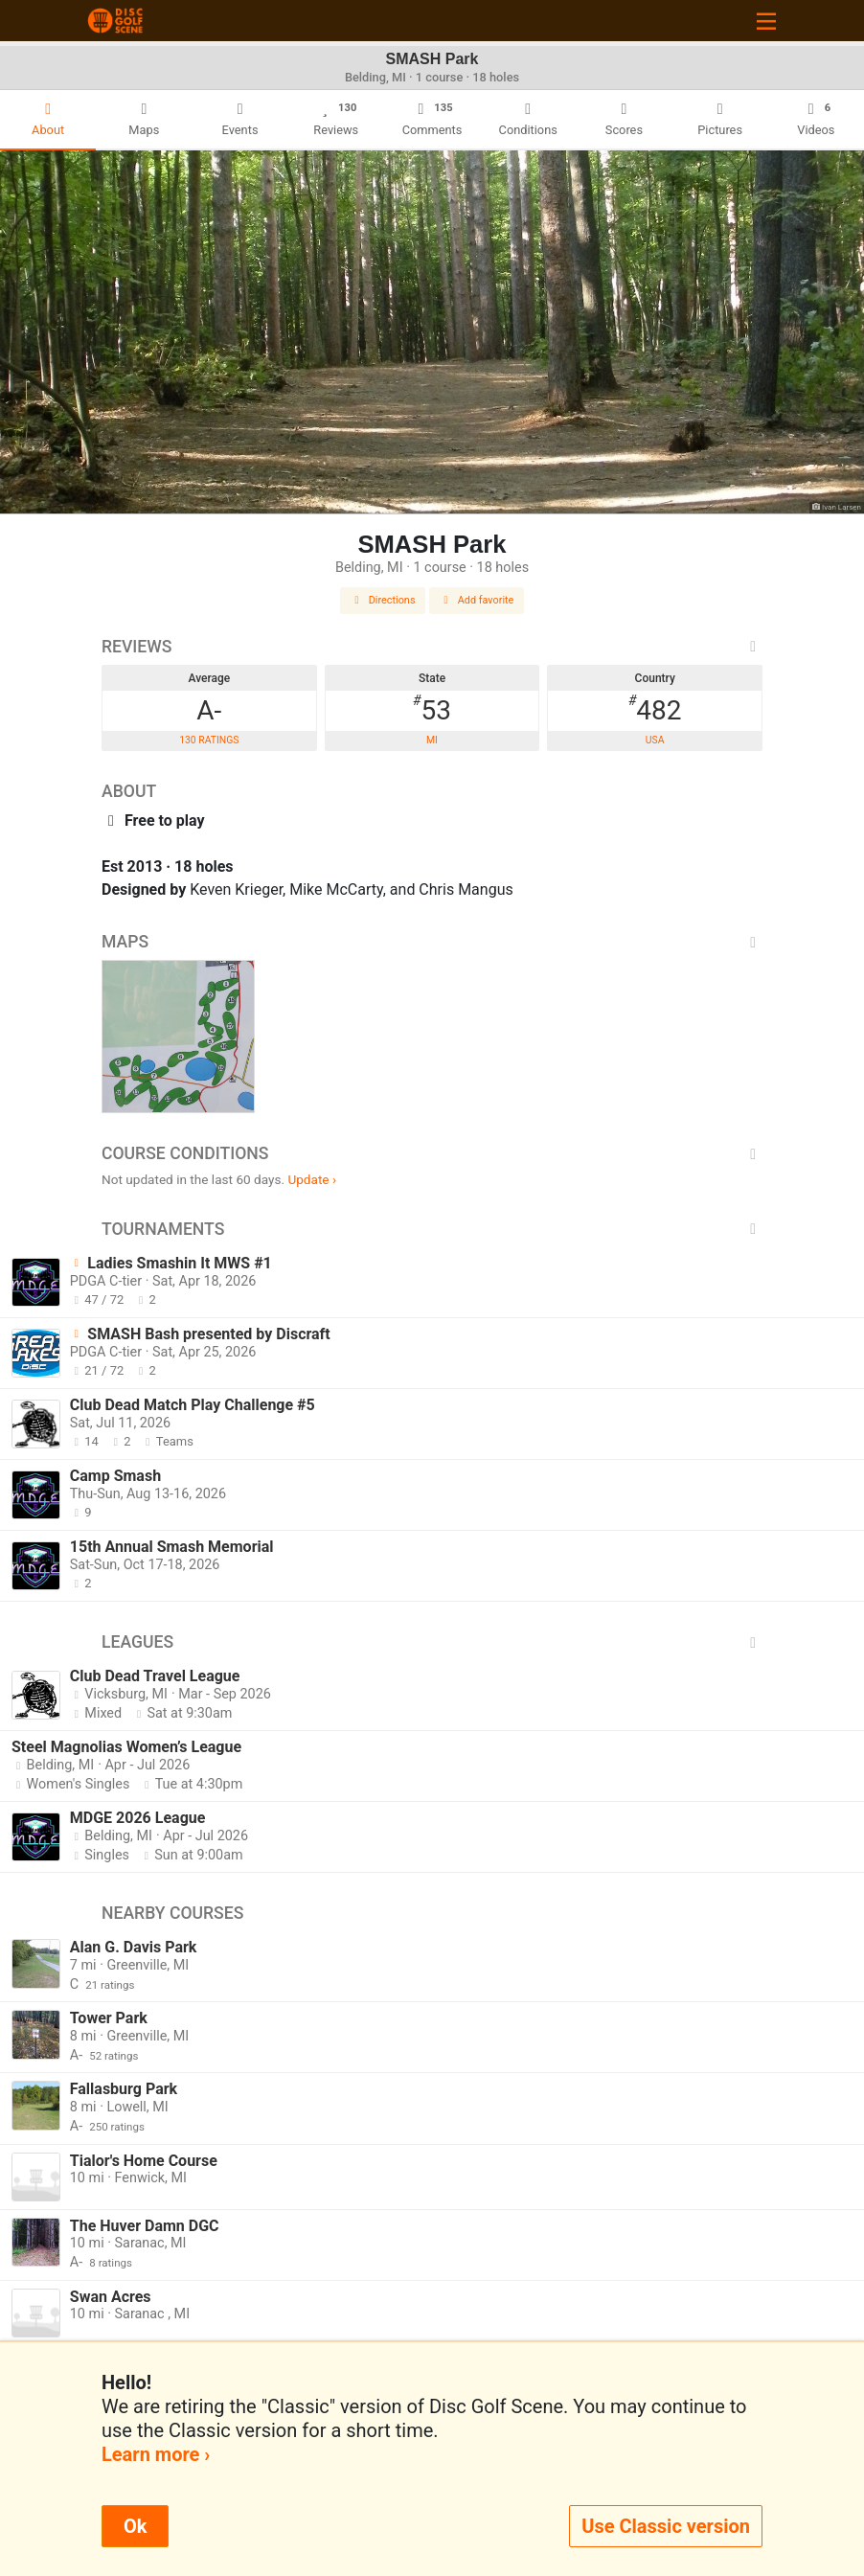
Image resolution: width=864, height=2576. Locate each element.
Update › (311, 1179)
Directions (383, 600)
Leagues (432, 1642)
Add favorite (477, 600)
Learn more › (156, 2454)
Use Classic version (665, 2526)
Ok (135, 2526)
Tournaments (432, 1229)
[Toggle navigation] (766, 21)
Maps (432, 941)
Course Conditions (432, 1153)
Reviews (432, 646)
